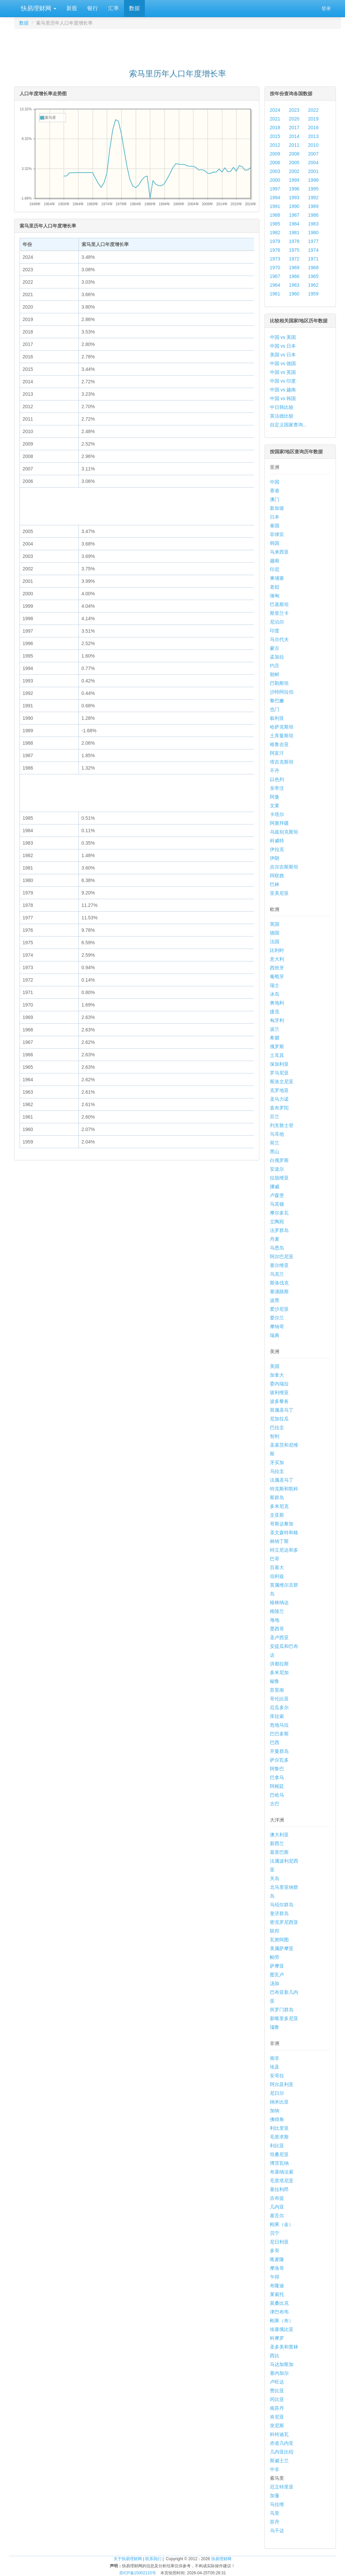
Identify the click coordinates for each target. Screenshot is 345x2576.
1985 (275, 223)
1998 (313, 180)
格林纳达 (279, 1602)
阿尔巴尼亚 (281, 1256)
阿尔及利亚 (281, 2084)
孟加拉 (277, 657)
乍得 (274, 2277)
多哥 (274, 2250)
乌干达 (277, 2530)
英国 (274, 924)
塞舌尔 (277, 2215)
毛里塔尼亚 (281, 2180)
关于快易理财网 (128, 2558)
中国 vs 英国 (283, 372)
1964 (275, 285)
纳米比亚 (279, 2102)
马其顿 (277, 1204)
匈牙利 (277, 1020)
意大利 (277, 959)
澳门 (274, 499)
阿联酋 (277, 875)
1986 (313, 215)
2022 (313, 110)
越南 (274, 560)
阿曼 (274, 797)
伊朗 (274, 858)
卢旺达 (277, 2382)
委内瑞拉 (279, 1383)
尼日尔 (277, 2093)
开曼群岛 (279, 1751)
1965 (313, 276)
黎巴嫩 (277, 700)
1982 (275, 232)
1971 (313, 258)
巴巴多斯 (279, 1733)
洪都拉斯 (279, 1663)
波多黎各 (279, 1401)
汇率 (113, 8)
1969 (294, 267)
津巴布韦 (279, 2312)
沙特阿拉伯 (281, 692)
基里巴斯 (279, 1852)
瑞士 (274, 985)
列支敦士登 (281, 1125)
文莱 (274, 805)
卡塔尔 (277, 814)
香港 (274, 490)
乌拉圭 (277, 1471)
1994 (275, 197)
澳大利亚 (279, 1834)
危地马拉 (279, 1725)
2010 (313, 145)
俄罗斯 (277, 1046)
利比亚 (277, 2145)
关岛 (274, 1878)
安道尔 (277, 1169)
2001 (313, 171)
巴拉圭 (277, 1427)
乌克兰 (277, 1274)
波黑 (274, 1300)
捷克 (274, 1011)
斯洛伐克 (279, 1282)
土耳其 (277, 1055)
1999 (294, 180)
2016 (313, 127)
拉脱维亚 (279, 1177)
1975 (294, 250)
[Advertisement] (177, 46)
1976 (275, 250)
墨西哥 (277, 1628)
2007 (313, 153)
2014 (294, 136)
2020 (294, 118)
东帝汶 (277, 788)
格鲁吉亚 (279, 744)
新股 (71, 8)
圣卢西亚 (279, 1637)
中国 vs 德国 (283, 363)
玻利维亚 (279, 1392)
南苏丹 (277, 2408)
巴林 (274, 884)
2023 (294, 110)
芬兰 (274, 1116)
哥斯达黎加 (281, 1523)
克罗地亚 (279, 1090)
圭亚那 (277, 1515)
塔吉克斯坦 (281, 762)
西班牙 (277, 968)
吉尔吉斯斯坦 (284, 867)
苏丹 (274, 2522)
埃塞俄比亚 (281, 2329)
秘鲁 (274, 1681)
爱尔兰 (277, 1317)
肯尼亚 (277, 2417)
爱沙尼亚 (279, 1309)
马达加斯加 (281, 2364)
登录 (326, 8)
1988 (275, 215)
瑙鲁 (274, 2027)
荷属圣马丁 (281, 1410)
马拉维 (277, 2504)
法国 (274, 941)
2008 (294, 153)
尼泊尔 (277, 622)
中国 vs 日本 (283, 346)
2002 (294, 171)
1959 (313, 293)
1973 (275, 258)
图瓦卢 (277, 1974)
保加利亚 (279, 1064)
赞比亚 (277, 2390)
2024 (275, 110)
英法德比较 (281, 416)
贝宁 (274, 2233)
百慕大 (277, 1567)
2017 (294, 127)
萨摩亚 (277, 1966)
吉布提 (277, 2198)
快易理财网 (37, 8)
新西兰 (277, 1843)
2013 (313, 136)
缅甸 (274, 595)
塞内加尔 (279, 2373)
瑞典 (274, 1335)
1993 (294, 197)
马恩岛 (277, 1247)
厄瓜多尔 (279, 1707)
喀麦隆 (277, 2259)
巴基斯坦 (279, 604)
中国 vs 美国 (283, 337)
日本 (274, 517)
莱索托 (277, 2294)
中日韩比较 (281, 407)
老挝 (274, 587)
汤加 (274, 1983)
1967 (275, 276)
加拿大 (277, 1375)
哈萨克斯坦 (281, 727)
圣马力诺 (279, 1099)
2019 (313, 118)
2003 (275, 171)
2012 (275, 145)
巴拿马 (277, 1777)
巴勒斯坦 (279, 683)
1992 (313, 197)
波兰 (274, 1029)
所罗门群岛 (281, 2009)
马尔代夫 (279, 639)
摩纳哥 (277, 1326)
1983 (313, 223)
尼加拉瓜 (279, 1418)
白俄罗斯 (279, 1160)
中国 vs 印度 (283, 381)
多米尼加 (279, 1672)
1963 (294, 285)
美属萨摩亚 (281, 1948)
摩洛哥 (277, 2268)
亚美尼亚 (279, 893)
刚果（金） (281, 2224)
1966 (294, 276)
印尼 (274, 569)
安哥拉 (277, 2075)
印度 (274, 630)
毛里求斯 (279, 2137)
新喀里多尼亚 (284, 2018)
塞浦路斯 (279, 1291)
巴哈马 (277, 1795)
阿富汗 (277, 753)
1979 (275, 241)
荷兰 (274, 1142)
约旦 (274, 665)
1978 (294, 241)
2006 (275, 162)
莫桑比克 (279, 2303)
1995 (313, 188)
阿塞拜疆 (279, 823)
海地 (274, 1620)
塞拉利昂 (279, 2189)
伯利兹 (277, 1576)
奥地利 (277, 1002)
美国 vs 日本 (283, 354)
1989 (313, 206)
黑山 (274, 1151)
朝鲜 (274, 674)
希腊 (274, 1037)
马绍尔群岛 (281, 1904)
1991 (275, 206)
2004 (313, 162)
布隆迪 (277, 2285)
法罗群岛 (279, 1230)
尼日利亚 (279, 2242)
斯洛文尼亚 (281, 1081)
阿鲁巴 (277, 1768)
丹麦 (274, 1239)
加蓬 (274, 2495)
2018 (275, 127)
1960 (294, 293)
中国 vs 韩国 (283, 398)
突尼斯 (277, 2425)
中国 (274, 482)
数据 (134, 8)
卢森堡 (277, 1195)
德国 (274, 933)
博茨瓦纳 (279, 2163)
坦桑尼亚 (279, 2154)
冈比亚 (277, 2399)
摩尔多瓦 (279, 1212)
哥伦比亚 (279, 1698)
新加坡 (277, 508)
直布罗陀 (279, 1107)
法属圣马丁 (281, 1480)
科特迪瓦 (279, 2434)
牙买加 (277, 1462)
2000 (275, 180)
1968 (313, 267)
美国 (274, 1366)
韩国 (274, 543)
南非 (274, 2058)
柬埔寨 (277, 578)
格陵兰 (277, 1611)
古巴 (274, 1803)
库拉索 (277, 1716)
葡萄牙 (277, 976)
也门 (274, 709)
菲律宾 (277, 534)
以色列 (277, 779)
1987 (294, 215)
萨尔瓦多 (279, 1760)
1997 (275, 188)
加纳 (274, 2110)
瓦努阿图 (279, 1939)
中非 (274, 2469)
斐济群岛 (279, 1913)
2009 (275, 153)
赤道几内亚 (281, 2443)
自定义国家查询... (288, 424)
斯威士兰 (279, 2460)
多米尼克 (279, 1506)
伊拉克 (277, 849)
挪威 (274, 1186)
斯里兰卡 (279, 613)
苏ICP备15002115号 (137, 2573)
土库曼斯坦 (281, 735)
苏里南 (277, 1690)
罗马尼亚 (279, 1072)
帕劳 (274, 1957)
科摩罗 (277, 2338)
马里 (274, 2513)
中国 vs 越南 (283, 389)
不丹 (274, 770)
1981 (294, 232)
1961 (275, 293)
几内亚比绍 (281, 2452)
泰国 (274, 525)
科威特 (277, 840)
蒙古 (274, 648)
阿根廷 (277, 1786)
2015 (275, 136)
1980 (313, 232)
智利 (274, 1436)
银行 (92, 8)
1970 (275, 267)
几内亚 (277, 2207)
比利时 (277, 950)
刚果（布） (281, 2320)
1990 (294, 206)
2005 (294, 162)
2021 (275, 118)
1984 (294, 223)
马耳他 (277, 1134)
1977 (313, 241)
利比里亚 (279, 2128)
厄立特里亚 (281, 2487)
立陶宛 (277, 1221)
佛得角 (277, 2119)
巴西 (274, 1742)
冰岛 (274, 994)
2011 (294, 145)
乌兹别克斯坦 (284, 832)
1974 (313, 250)
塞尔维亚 (279, 1265)
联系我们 (153, 2558)
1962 (313, 285)
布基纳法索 (281, 2172)
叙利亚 (277, 718)
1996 (294, 188)
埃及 (274, 2067)
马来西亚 (279, 552)
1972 (294, 258)
